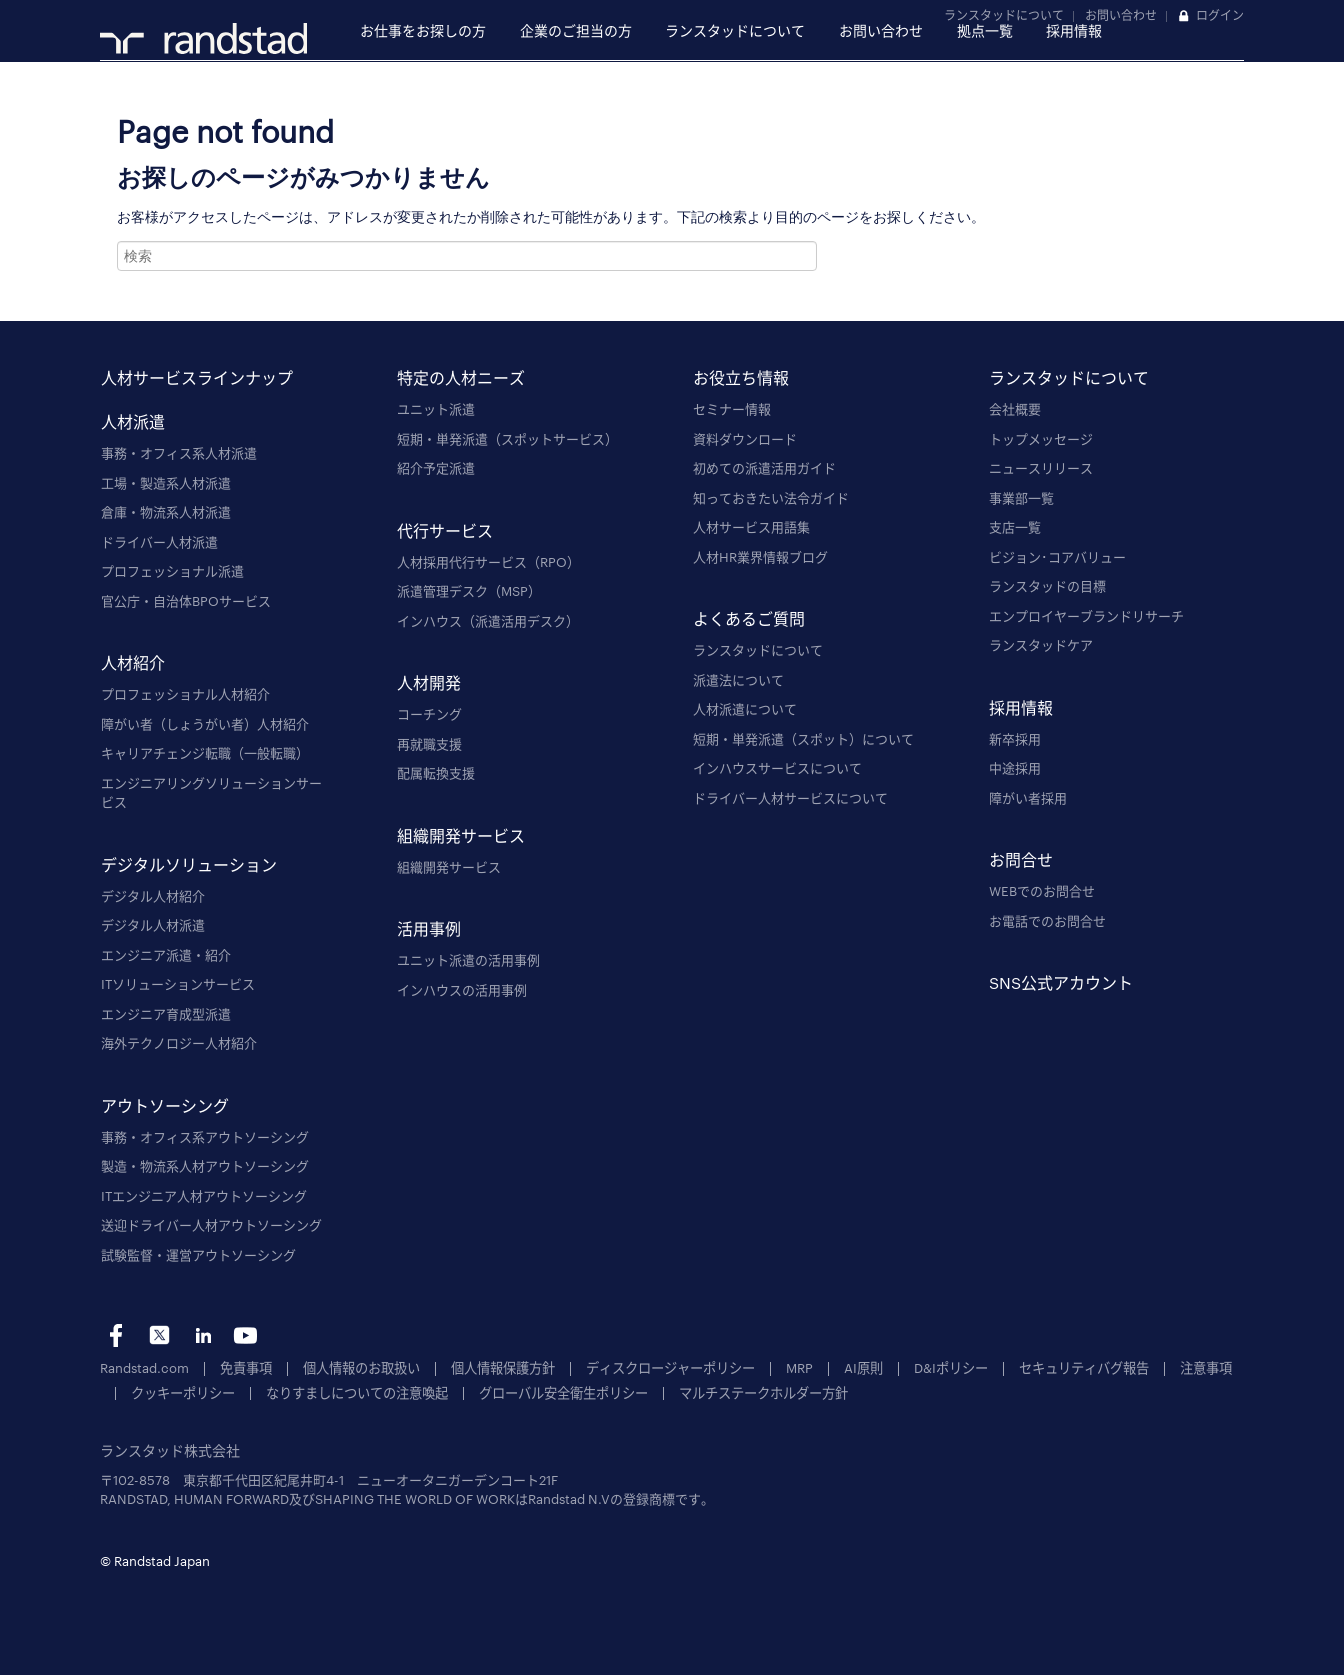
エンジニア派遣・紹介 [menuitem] (166, 955)
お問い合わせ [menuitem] (881, 30)
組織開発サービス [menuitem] (461, 835)
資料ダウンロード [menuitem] (745, 439)
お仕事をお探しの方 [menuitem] (423, 30)
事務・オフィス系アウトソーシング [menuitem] (205, 1137)
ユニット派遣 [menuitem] (436, 409)
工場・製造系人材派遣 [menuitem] (166, 483)
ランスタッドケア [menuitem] (1041, 645)
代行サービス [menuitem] (445, 530)
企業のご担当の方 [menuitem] (576, 30)
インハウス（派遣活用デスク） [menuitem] (488, 621)
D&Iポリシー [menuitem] (951, 1368)
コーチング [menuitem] (429, 714)
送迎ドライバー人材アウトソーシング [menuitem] (211, 1225)
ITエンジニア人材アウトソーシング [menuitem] (204, 1196)
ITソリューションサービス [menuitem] (178, 984)
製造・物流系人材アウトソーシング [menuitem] (205, 1166)
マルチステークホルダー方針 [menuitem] (763, 1392)
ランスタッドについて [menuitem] (735, 30)
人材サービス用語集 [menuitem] (751, 527)
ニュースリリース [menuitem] (1041, 468)
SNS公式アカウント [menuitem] (1061, 982)
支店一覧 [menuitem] (1015, 527)
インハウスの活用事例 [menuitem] (462, 990)
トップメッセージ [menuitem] (1041, 439)
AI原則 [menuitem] (863, 1368)
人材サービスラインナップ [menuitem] (197, 377)
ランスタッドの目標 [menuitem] (1047, 586)
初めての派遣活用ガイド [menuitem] (764, 468)
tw (159, 1335)
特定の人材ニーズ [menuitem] (461, 377)
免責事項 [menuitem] (246, 1368)
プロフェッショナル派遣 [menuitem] (172, 571)
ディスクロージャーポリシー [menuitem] (670, 1368)
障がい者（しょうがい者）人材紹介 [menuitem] (205, 724)
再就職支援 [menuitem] (429, 744)
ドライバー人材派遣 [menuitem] (159, 542)
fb (116, 1335)
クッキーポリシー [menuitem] (183, 1392)
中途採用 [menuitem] (1015, 768)
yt (245, 1335)
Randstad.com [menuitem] (144, 1368)
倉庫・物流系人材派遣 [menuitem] (166, 512)
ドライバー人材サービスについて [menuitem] (790, 798)
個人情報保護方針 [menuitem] (503, 1368)
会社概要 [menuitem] (1015, 409)
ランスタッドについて (1004, 15)
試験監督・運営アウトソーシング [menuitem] (198, 1255)
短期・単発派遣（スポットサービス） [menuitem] (507, 439)
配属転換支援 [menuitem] (436, 773)
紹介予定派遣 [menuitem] (436, 468)
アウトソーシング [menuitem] (165, 1105)
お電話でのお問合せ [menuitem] (1047, 921)
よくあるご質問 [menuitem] (749, 618)
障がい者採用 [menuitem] (1028, 798)
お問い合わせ (1121, 15)
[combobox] (467, 256)
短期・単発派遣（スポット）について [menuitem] (803, 739)
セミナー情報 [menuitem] (732, 409)
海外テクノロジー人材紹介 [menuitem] (179, 1043)
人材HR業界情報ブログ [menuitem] (760, 557)
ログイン (1220, 15)
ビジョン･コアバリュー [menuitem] (1057, 557)
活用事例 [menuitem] (429, 928)
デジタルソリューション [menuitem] (189, 864)
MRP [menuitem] (799, 1368)
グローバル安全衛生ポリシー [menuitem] (563, 1392)
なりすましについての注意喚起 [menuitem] (357, 1392)
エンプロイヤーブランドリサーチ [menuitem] (1086, 616)
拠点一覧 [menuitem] (985, 30)
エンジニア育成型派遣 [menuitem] (166, 1014)
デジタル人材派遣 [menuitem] (153, 925)
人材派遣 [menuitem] (133, 421)
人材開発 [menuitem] (429, 682)
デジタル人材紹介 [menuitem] (153, 896)
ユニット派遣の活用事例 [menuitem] (468, 960)
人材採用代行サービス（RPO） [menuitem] (488, 562)
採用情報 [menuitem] (1074, 30)
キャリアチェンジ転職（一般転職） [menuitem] (205, 753)
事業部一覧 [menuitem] (1021, 498)
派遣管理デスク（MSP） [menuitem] (469, 591)
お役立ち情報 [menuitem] (741, 377)
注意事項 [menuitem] (1206, 1368)
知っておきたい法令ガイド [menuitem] (771, 498)
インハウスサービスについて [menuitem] (777, 768)
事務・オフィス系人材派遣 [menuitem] (179, 453)
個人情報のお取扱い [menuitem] (361, 1368)
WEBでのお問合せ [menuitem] (1042, 891)
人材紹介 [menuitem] (133, 662)
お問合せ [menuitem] (1021, 859)
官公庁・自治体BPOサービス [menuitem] (186, 601)
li (202, 1335)
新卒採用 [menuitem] (1015, 739)
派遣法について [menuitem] (738, 680)
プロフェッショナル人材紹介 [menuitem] (185, 694)
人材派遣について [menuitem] (745, 709)
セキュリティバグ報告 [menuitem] (1084, 1368)
